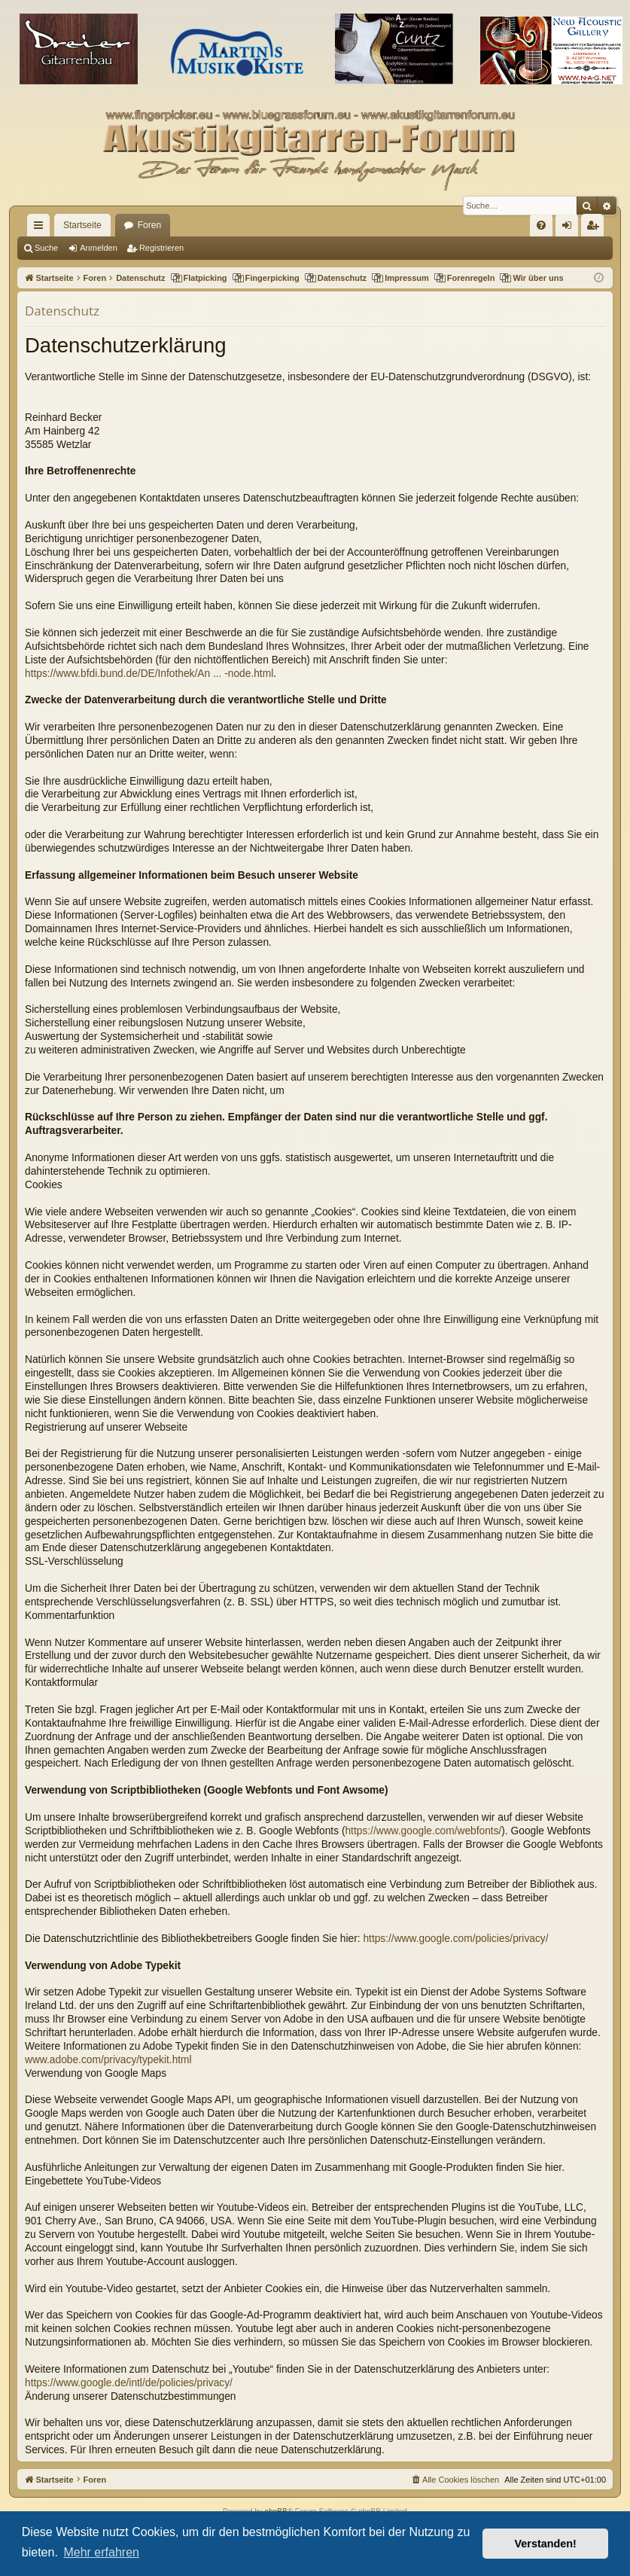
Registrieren (161, 247)
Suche (46, 247)
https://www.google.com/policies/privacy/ (455, 1938)
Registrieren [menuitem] (596, 228)
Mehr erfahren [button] (101, 2552)
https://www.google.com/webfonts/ (423, 1831)
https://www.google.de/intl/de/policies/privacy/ (129, 2383)
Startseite (82, 225)
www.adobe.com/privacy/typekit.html (108, 2059)
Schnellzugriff (41, 228)
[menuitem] (541, 225)
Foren (149, 225)
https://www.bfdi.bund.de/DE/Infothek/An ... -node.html (149, 673)
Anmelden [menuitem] (570, 228)
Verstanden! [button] (546, 2544)
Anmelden (98, 247)
